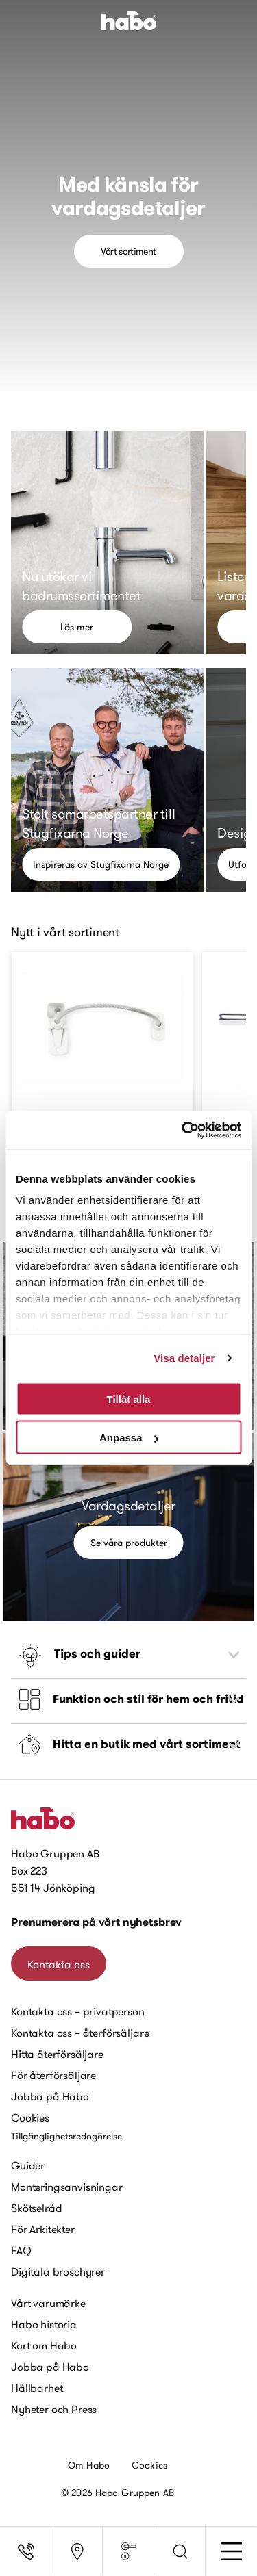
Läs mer (76, 627)
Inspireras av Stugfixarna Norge (101, 864)
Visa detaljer (184, 1358)
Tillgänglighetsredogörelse (66, 2136)
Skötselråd (36, 2208)
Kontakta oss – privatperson (78, 2011)
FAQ (21, 2250)
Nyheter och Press (54, 2409)
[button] (180, 2551)
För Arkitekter (43, 2229)
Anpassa (129, 1437)
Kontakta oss (58, 1964)
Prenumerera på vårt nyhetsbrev (96, 1922)
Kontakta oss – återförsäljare (80, 2032)
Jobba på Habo (50, 2096)
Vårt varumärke (48, 2303)
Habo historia (44, 2324)
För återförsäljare (53, 2075)
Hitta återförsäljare (57, 2054)
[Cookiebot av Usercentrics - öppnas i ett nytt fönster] (183, 1130)
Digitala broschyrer (58, 2271)
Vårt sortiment (128, 251)
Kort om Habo (44, 2345)
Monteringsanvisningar (67, 2186)
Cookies (30, 2117)
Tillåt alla (129, 1398)
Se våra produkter (128, 1542)
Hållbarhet (36, 2388)
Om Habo (89, 2465)
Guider (28, 2165)
